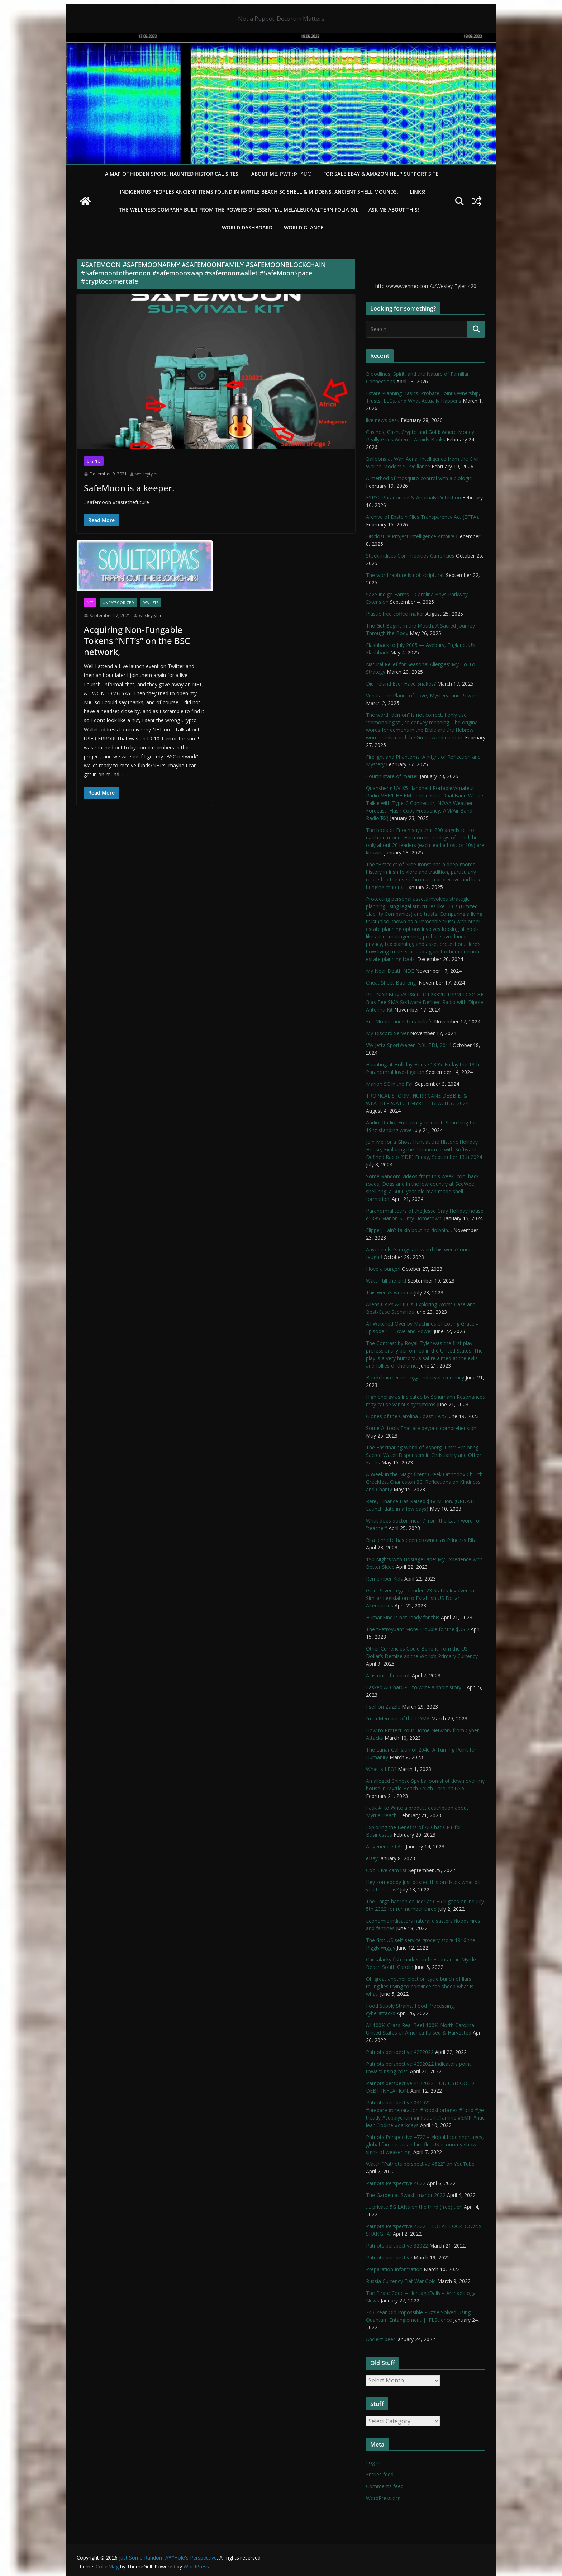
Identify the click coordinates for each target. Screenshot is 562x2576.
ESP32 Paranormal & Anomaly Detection (413, 497)
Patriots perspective (389, 2257)
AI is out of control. (388, 1675)
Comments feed (385, 2486)
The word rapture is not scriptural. (405, 575)
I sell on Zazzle (383, 1706)
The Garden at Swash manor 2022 (406, 2195)
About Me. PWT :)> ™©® (281, 173)
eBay (372, 1858)
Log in (373, 2462)
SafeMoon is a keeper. (129, 488)
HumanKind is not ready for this (402, 1617)
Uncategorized (118, 602)
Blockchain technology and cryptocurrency (415, 1377)
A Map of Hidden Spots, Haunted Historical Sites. (172, 173)
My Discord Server (387, 1033)
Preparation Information (394, 2269)
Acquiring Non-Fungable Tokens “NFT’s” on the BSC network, (137, 641)
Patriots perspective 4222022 (400, 2052)
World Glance (303, 227)
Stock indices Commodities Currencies (410, 555)
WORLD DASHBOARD (247, 227)
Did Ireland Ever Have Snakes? (401, 683)
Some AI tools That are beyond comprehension (421, 1428)
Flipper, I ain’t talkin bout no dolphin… (409, 1230)
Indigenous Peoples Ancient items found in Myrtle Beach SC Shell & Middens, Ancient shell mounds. (259, 191)
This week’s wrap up (389, 1292)
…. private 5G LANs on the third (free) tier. (414, 2206)
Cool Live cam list (386, 1870)
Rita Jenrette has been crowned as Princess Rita (421, 1539)
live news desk (382, 420)
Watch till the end (386, 1280)
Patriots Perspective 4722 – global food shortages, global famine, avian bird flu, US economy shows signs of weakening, (425, 2144)
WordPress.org (383, 2498)
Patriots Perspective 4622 (395, 2183)
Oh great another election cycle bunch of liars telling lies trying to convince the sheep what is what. (419, 1986)
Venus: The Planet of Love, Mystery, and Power (421, 695)
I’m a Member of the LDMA (398, 1718)
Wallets (150, 602)
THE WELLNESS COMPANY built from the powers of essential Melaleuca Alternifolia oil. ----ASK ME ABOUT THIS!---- (272, 209)
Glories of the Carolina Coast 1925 (406, 1416)
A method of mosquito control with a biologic (419, 478)
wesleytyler (146, 474)
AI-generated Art (385, 1846)
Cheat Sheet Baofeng (391, 982)
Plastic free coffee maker (395, 613)
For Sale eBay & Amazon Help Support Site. (381, 173)
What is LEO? (381, 1769)
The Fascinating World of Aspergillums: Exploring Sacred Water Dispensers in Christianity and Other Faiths (423, 1455)
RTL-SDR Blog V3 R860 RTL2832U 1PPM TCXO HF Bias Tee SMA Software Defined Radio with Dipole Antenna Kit (425, 1002)
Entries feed (380, 2474)
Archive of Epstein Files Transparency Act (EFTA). (422, 516)
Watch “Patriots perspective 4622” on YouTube (420, 2163)
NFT (90, 602)
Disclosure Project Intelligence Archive (410, 536)
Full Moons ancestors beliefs (399, 1021)
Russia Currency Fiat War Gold (401, 2281)
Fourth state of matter (392, 776)
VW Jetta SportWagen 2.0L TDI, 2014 (408, 1045)
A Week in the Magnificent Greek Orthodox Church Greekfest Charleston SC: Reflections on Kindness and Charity (424, 1482)
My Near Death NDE (390, 970)
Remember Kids (384, 1578)
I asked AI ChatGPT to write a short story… (415, 1687)
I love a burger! (383, 1268)
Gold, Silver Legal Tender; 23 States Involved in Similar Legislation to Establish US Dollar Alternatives (420, 1598)
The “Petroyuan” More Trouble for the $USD (417, 1629)
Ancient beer (380, 2339)
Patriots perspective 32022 (397, 2245)
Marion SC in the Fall (390, 1083)
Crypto (94, 461)
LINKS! (417, 191)
